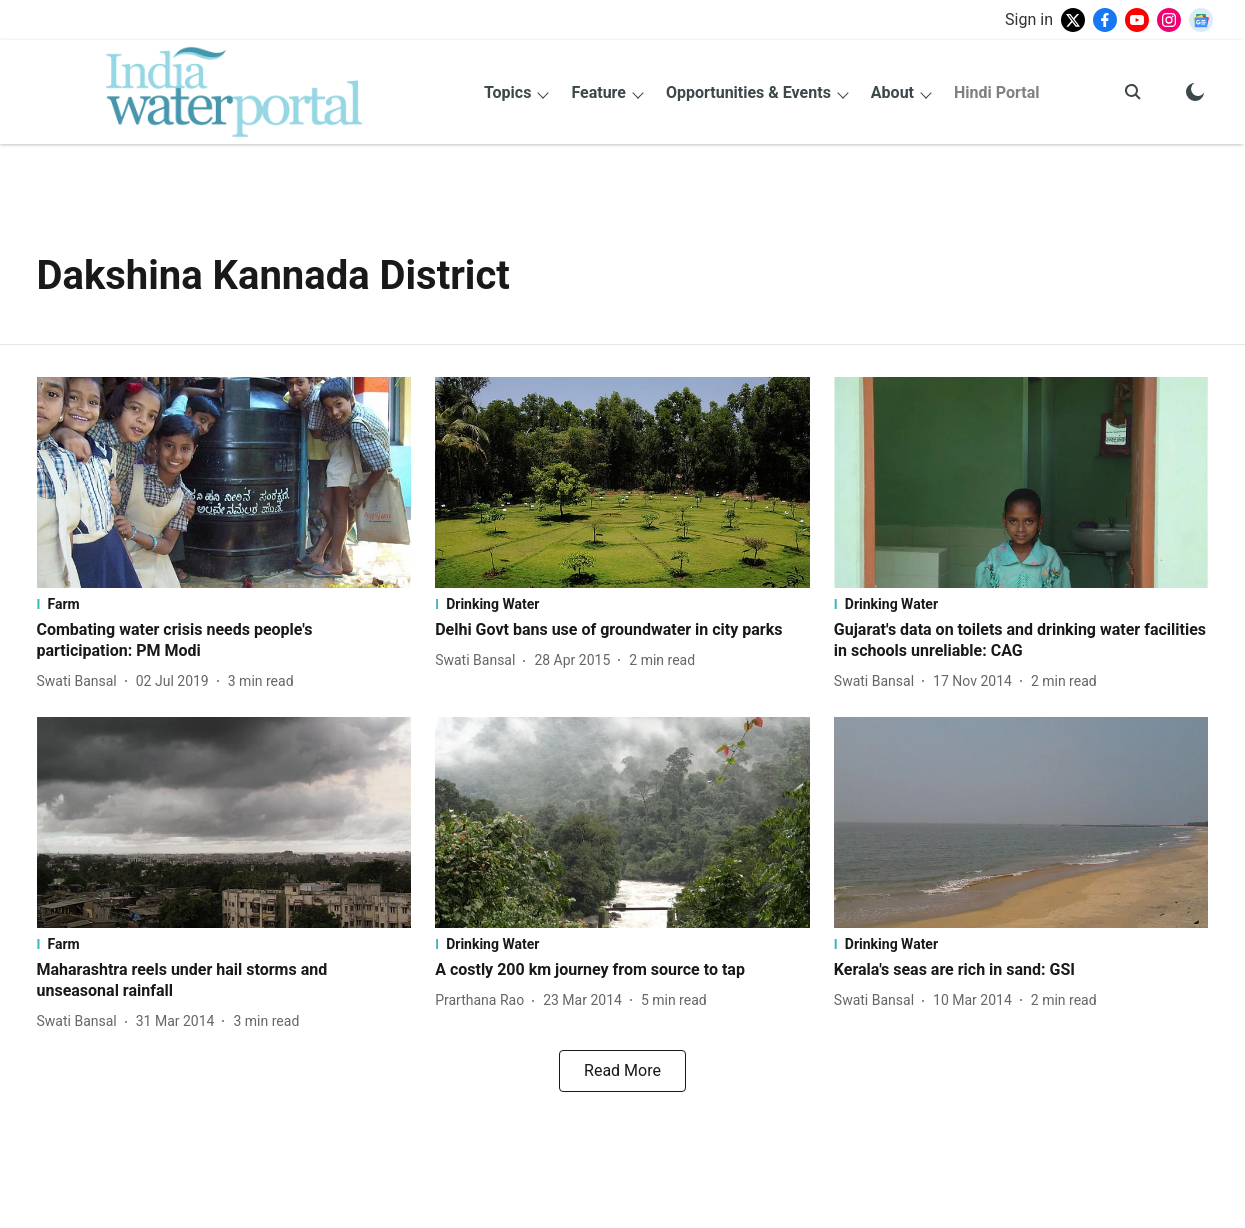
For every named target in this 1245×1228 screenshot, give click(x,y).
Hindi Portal (996, 92)
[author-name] (81, 681)
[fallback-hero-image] (224, 482)
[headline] (224, 641)
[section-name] (224, 604)
